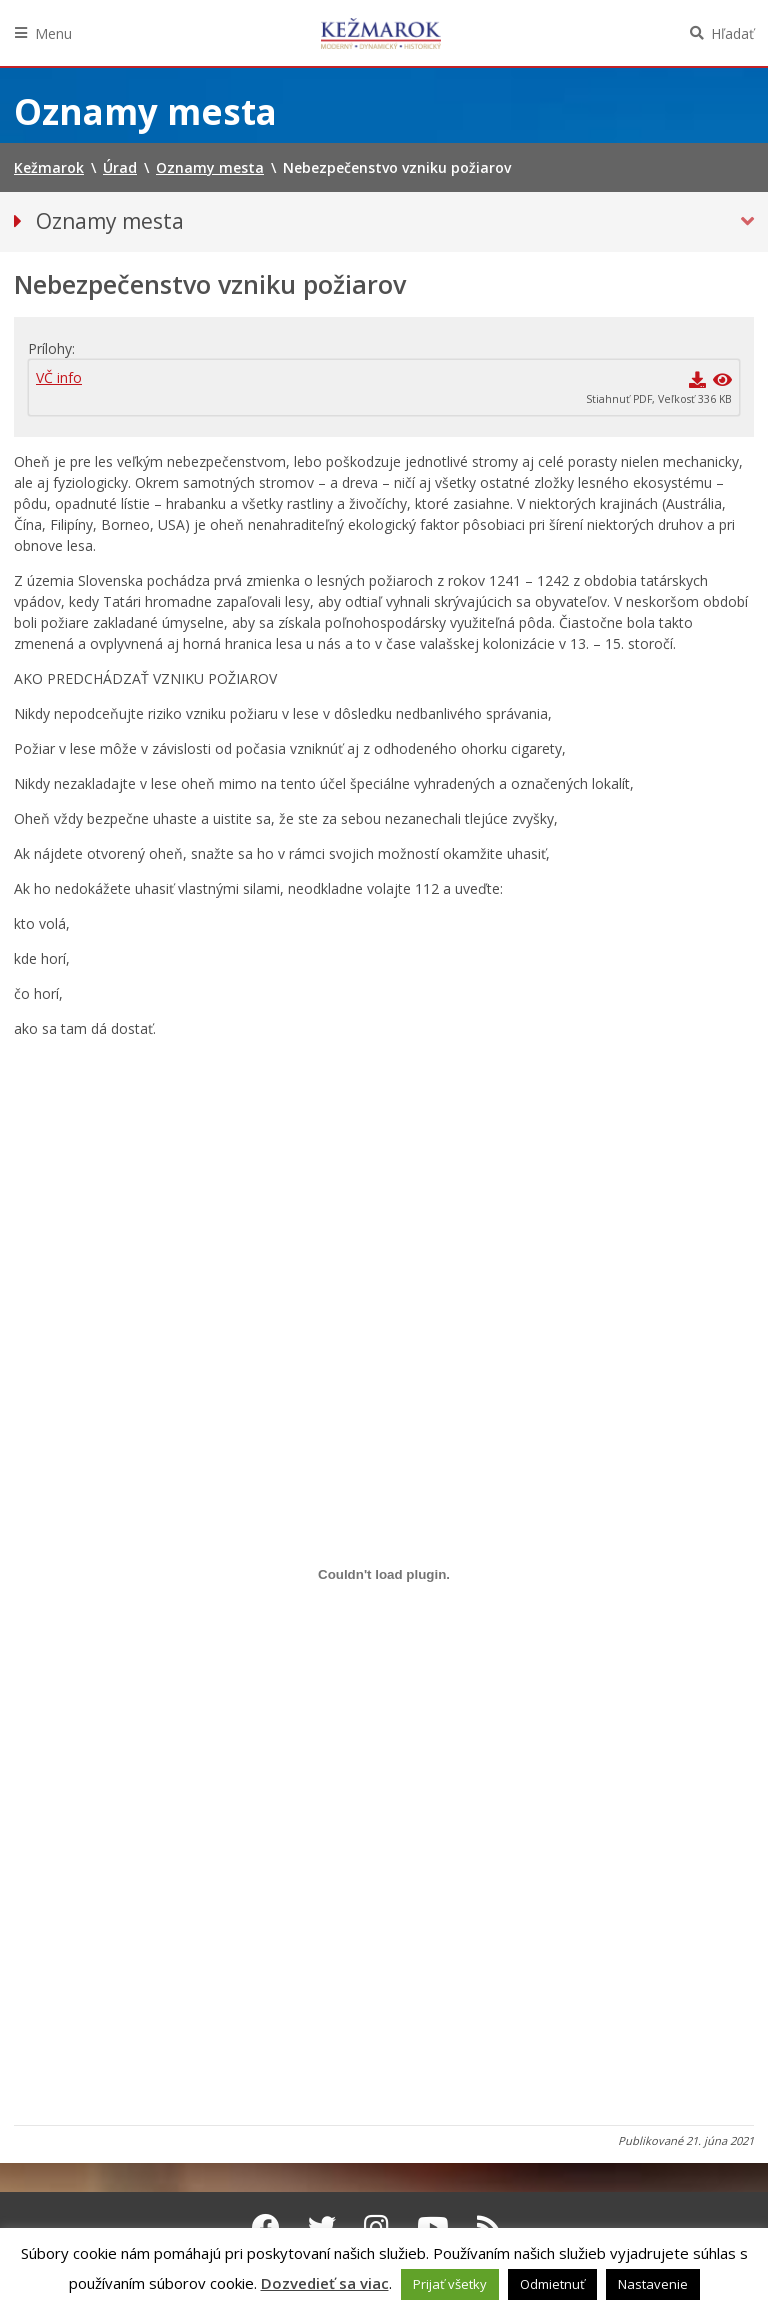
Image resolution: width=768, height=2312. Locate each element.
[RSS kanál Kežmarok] (489, 2227)
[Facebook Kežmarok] (266, 2227)
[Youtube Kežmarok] (433, 2227)
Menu (53, 33)
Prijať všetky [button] (450, 2284)
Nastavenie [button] (653, 2284)
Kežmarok (381, 33)
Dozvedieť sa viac (325, 2283)
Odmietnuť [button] (552, 2284)
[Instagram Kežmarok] (376, 2227)
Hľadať (732, 33)
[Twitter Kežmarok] (322, 2227)
